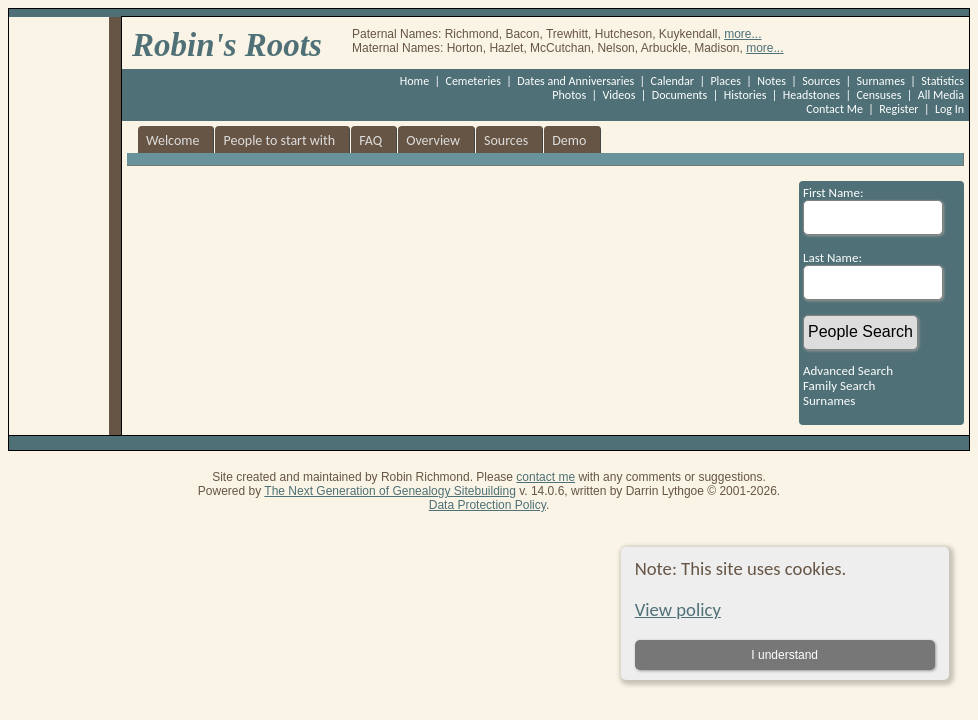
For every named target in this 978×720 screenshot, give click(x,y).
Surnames (881, 81)
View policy (678, 609)
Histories (745, 95)
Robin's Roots (227, 45)
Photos (569, 95)
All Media (941, 95)
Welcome (172, 140)
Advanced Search (848, 370)
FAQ (370, 140)
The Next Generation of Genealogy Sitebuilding (390, 491)
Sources (821, 81)
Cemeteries (473, 81)
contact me (545, 477)
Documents (680, 95)
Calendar (672, 81)
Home (414, 81)
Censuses (878, 95)
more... (742, 34)
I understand (784, 655)
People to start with (279, 140)
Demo (569, 140)
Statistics (942, 81)
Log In (949, 109)
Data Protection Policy (487, 505)
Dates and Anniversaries (575, 81)
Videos (619, 95)
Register (898, 109)
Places (725, 81)
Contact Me (834, 109)
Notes (771, 81)
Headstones (811, 95)
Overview (433, 140)
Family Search (839, 385)
